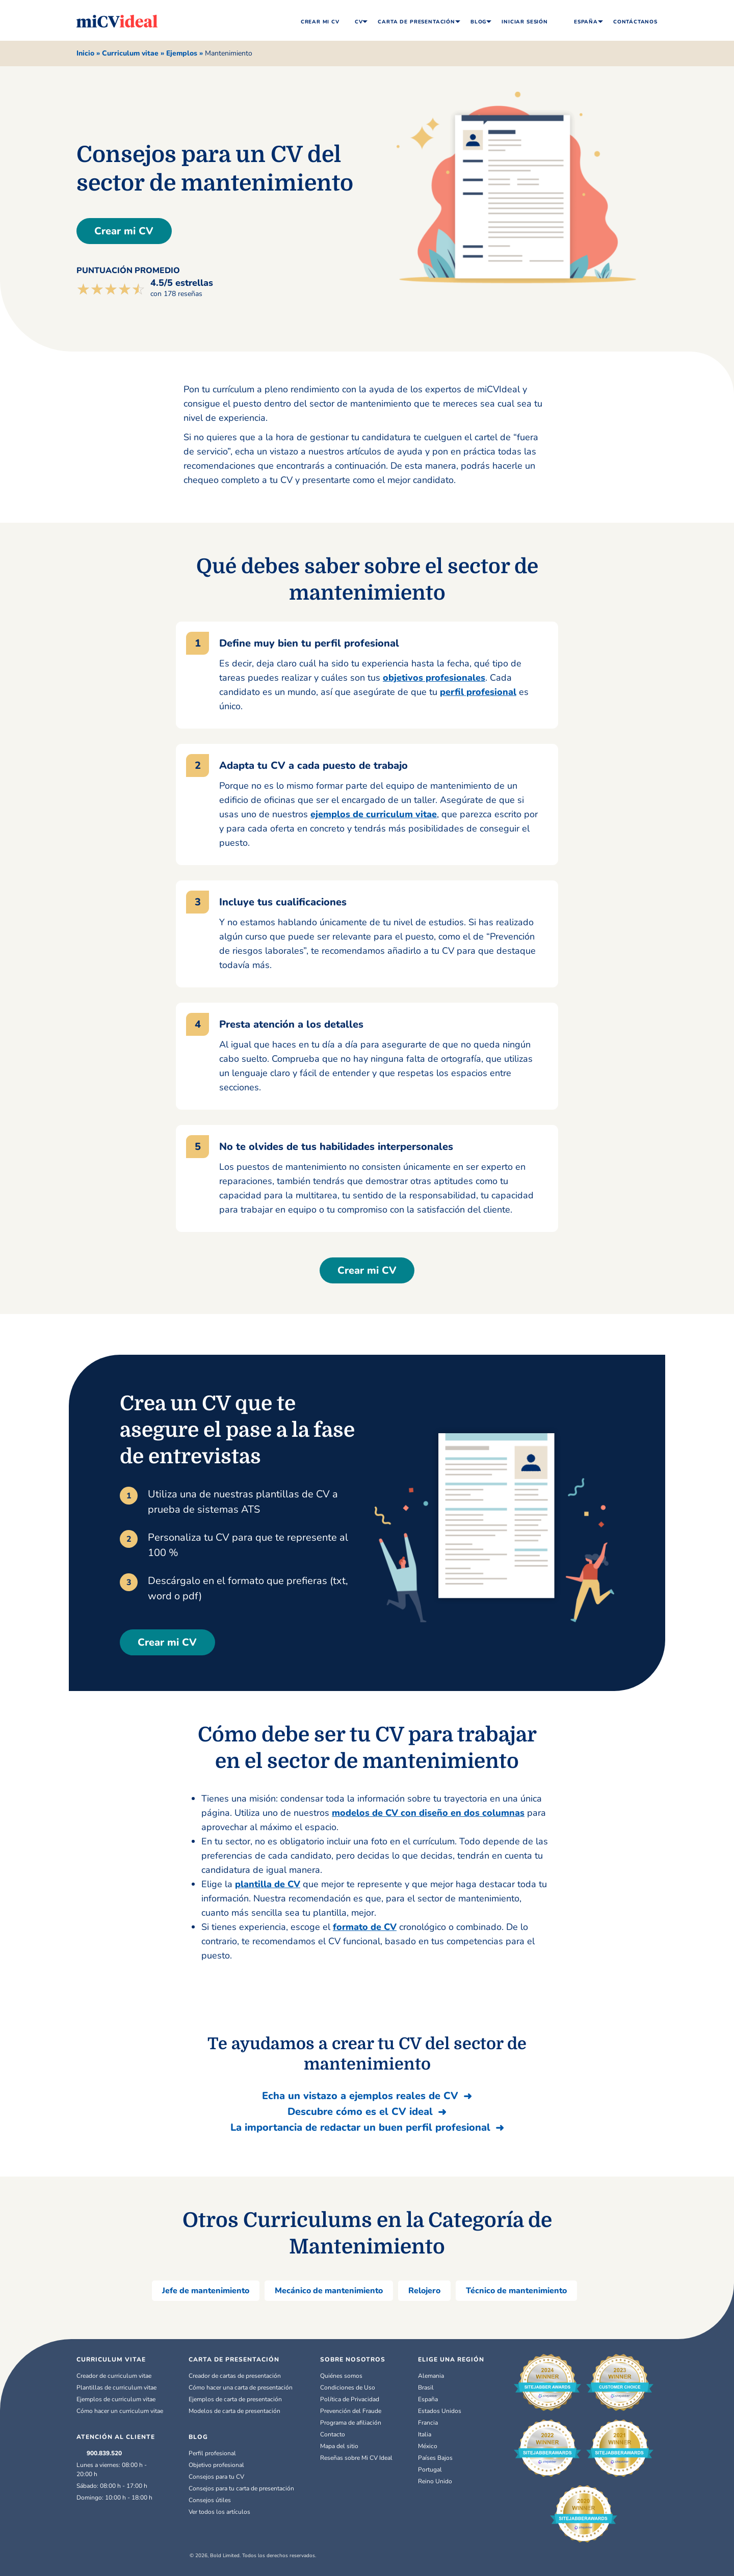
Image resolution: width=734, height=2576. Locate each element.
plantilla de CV (267, 1884)
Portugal (430, 2469)
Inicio (85, 53)
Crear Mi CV (320, 21)
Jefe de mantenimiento (205, 2290)
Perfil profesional (212, 2453)
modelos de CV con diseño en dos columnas (428, 1813)
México (427, 2446)
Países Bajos (435, 2458)
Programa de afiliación (350, 2423)
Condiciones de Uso (347, 2387)
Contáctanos (635, 21)
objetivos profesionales (434, 678)
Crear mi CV (129, 231)
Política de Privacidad (349, 2399)
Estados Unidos (439, 2411)
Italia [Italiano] (424, 2434)
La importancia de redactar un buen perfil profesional (360, 2127)
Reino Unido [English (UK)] (435, 2481)
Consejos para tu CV (216, 2477)
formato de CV (365, 1927)
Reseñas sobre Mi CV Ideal (356, 2458)
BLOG (198, 2437)
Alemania (431, 2376)
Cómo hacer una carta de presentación (241, 2387)
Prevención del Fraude (350, 2411)
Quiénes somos (341, 2376)
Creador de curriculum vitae (113, 2376)
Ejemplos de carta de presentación (235, 2399)
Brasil (426, 2387)
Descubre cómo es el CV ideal (360, 2111)
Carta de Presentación (416, 21)
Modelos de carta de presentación (234, 2411)
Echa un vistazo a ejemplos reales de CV (360, 2096)
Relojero (424, 2290)
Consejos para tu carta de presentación (241, 2488)
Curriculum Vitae (111, 2359)
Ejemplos (181, 53)
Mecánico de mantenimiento (329, 2290)
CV (359, 21)
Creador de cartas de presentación (235, 2376)
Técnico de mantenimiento (516, 2290)
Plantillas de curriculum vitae (116, 2387)
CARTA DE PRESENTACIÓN (234, 2359)
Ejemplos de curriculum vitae (115, 2399)
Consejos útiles (210, 2500)
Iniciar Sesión (525, 21)
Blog (478, 21)
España (580, 21)
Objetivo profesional (216, 2465)
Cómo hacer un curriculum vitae (119, 2411)
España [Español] (428, 2399)
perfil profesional (478, 692)
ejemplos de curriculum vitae (373, 814)
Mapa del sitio (339, 2446)
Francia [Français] (428, 2423)
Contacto (332, 2434)
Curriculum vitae (130, 53)
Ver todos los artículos (219, 2512)
